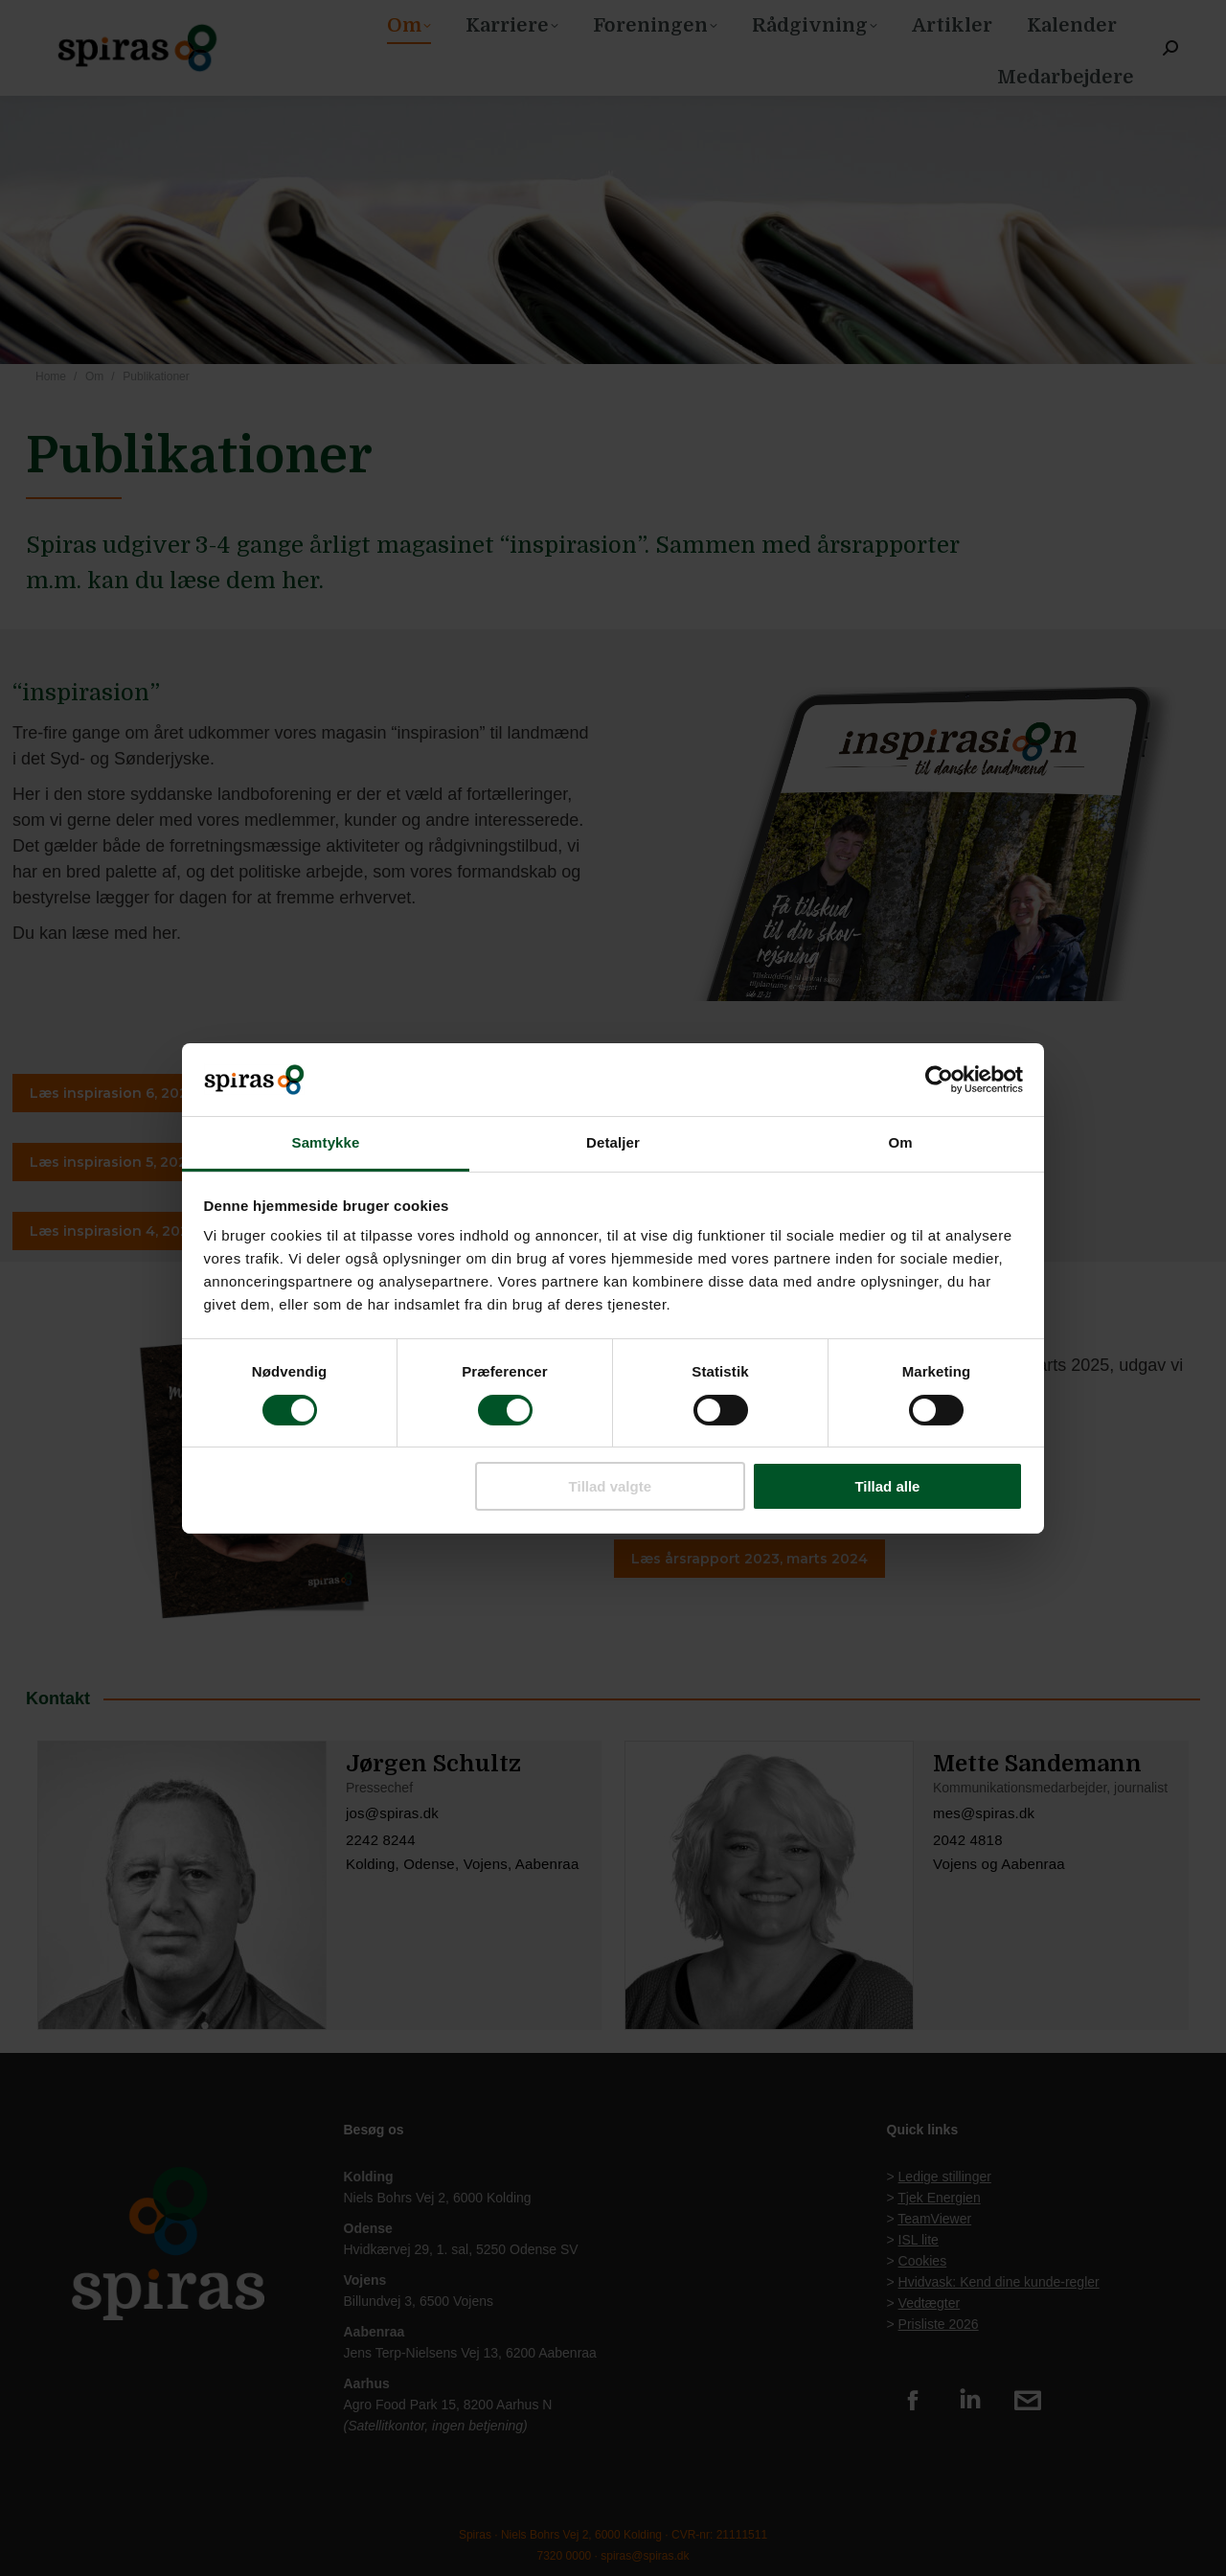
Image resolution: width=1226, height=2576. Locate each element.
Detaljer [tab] (613, 1142)
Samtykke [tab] (326, 1142)
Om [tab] (900, 1142)
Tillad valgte (610, 1486)
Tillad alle (887, 1486)
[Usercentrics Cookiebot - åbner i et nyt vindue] (939, 1079)
